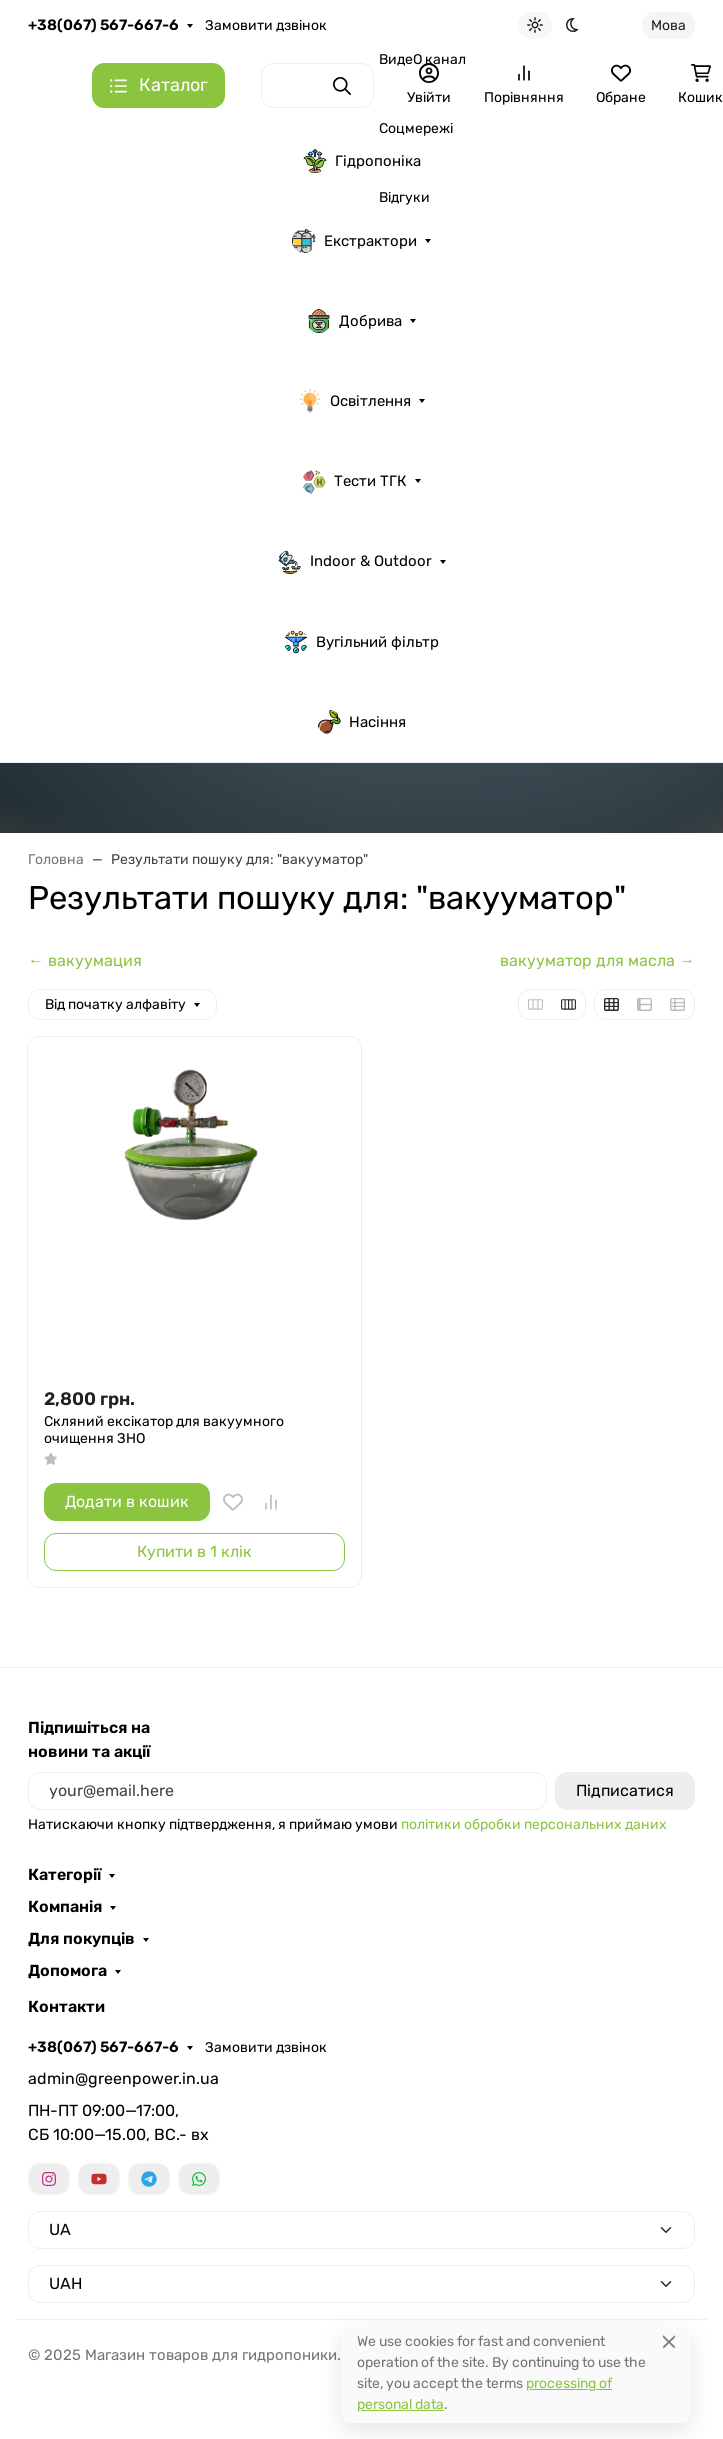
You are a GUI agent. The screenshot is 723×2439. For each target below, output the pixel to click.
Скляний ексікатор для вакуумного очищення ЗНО (164, 1430)
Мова (668, 25)
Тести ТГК (354, 481)
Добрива (354, 321)
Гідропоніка (362, 161)
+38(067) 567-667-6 (103, 25)
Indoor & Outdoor (355, 562)
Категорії (64, 1875)
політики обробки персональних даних (534, 1824)
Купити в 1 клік (194, 1551)
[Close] (669, 2341)
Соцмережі (416, 128)
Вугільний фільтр (361, 642)
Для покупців (81, 1939)
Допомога (67, 1971)
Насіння (361, 722)
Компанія (65, 1907)
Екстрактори (354, 241)
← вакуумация (85, 960)
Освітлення (354, 401)
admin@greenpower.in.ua (123, 2078)
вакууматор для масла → (597, 960)
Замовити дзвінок (266, 25)
